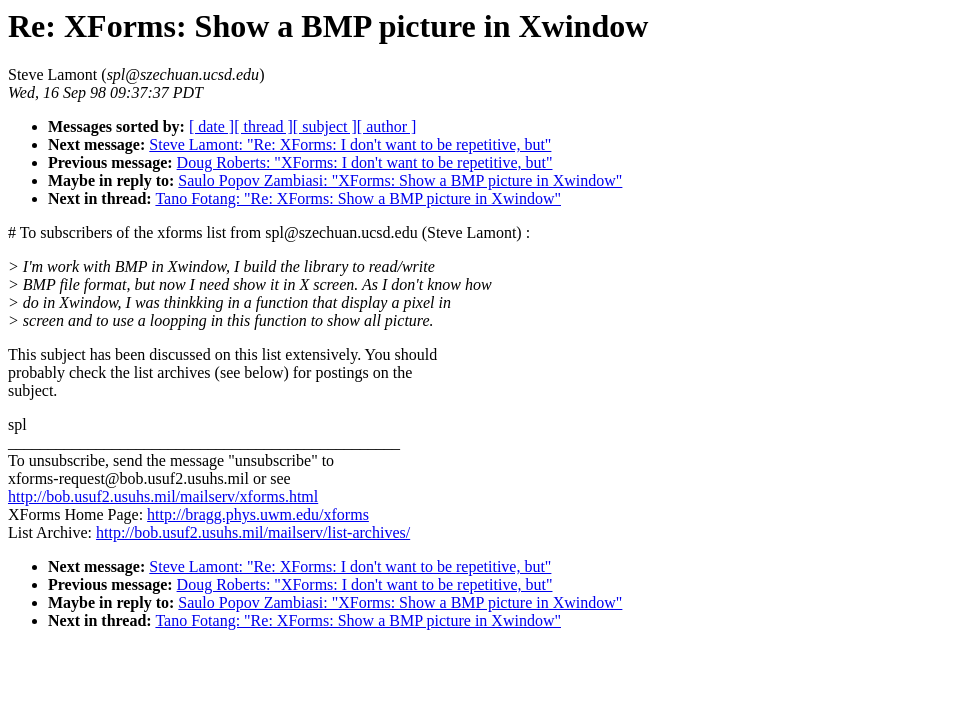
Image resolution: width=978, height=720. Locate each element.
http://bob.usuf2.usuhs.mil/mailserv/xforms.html (163, 496)
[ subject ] (325, 126)
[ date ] (211, 126)
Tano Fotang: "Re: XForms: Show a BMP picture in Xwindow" (358, 198)
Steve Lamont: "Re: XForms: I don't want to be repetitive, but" (350, 144)
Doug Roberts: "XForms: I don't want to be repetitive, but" (365, 162)
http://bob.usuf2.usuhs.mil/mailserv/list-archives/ (253, 532)
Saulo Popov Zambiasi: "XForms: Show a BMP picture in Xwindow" (400, 180)
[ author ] (387, 126)
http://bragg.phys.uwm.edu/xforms (258, 514)
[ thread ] (263, 126)
